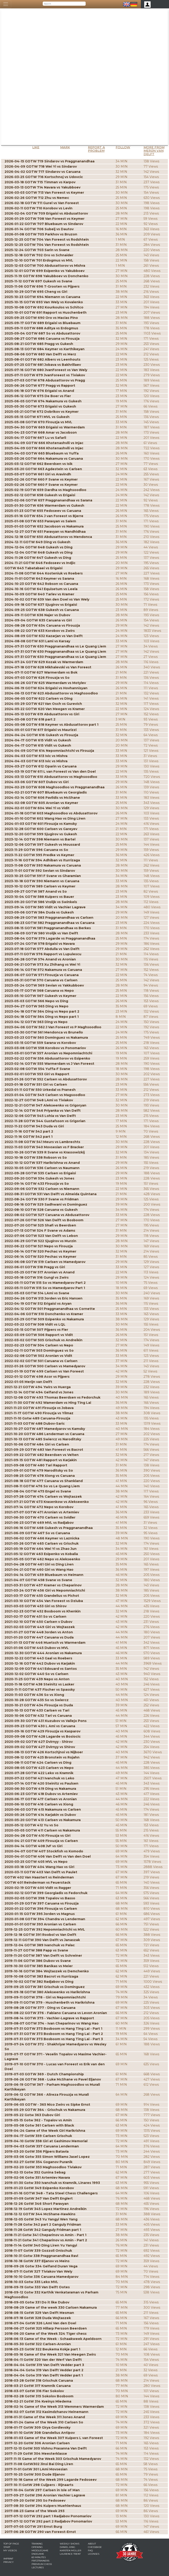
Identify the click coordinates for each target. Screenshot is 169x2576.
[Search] (64, 4)
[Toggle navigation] (5, 4)
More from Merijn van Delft (154, 150)
